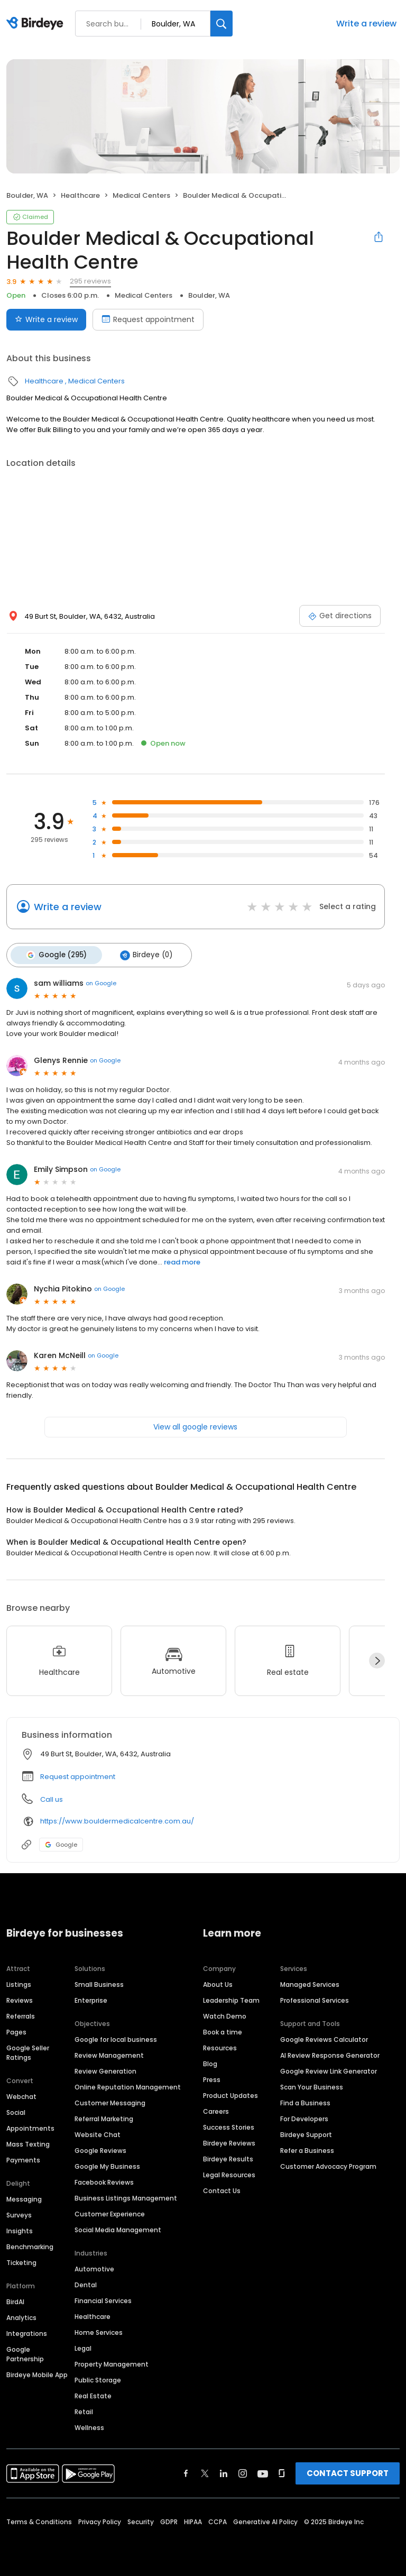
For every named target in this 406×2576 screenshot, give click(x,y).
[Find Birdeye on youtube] (262, 2472)
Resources (220, 2046)
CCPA (217, 2520)
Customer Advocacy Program (328, 2164)
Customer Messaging (110, 2101)
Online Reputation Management (128, 2085)
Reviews (19, 1998)
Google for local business (116, 2037)
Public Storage (98, 2378)
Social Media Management (118, 2228)
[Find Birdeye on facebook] (186, 2472)
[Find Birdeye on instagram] (242, 2472)
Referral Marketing (104, 2117)
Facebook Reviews (104, 2180)
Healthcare (80, 195)
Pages (16, 2030)
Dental (86, 2283)
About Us (218, 1982)
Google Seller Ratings (27, 2051)
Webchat (21, 2095)
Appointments (30, 2126)
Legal (83, 2346)
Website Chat (98, 2133)
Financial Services (103, 2299)
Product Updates (230, 2093)
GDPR (169, 2520)
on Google (101, 981)
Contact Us (222, 2189)
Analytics (21, 2316)
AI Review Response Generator (330, 2053)
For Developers (304, 2117)
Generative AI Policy (265, 2520)
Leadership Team (231, 1998)
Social (15, 2110)
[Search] (221, 23)
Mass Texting (28, 2142)
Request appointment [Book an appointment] (148, 319)
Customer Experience (110, 2212)
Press (211, 2078)
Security (140, 2520)
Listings (18, 1982)
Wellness (89, 2426)
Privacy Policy (99, 2520)
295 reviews (90, 281)
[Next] (377, 1659)
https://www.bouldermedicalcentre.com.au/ (117, 1819)
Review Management (109, 2053)
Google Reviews (100, 2148)
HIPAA (193, 2520)
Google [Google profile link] (61, 1842)
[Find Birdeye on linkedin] (223, 2472)
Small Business (99, 1982)
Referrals (20, 2014)
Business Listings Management (126, 2196)
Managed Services (309, 1982)
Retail (84, 2410)
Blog (210, 2062)
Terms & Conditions (39, 2520)
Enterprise (91, 1998)
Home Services (99, 2330)
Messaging (24, 2197)
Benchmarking (29, 2245)
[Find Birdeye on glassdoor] (282, 2472)
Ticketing (21, 2261)
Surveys (19, 2213)
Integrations (26, 2331)
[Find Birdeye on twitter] (205, 2472)
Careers (216, 2109)
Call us (51, 1797)
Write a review (366, 23)
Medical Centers (141, 195)
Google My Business (107, 2164)
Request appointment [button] (77, 1775)
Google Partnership (25, 2352)
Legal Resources (229, 2173)
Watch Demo (224, 2014)
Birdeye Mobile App (37, 2373)
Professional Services (314, 1998)
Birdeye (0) (142, 954)
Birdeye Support (306, 2133)
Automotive (94, 2267)
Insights (19, 2229)
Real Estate (93, 2394)
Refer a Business (307, 2148)
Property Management (112, 2362)
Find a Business (305, 2101)
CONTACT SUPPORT (348, 2471)
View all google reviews (195, 1424)
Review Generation (105, 2069)
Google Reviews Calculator (324, 2037)
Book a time (222, 2030)
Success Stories (228, 2125)
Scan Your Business (311, 2085)
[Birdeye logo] (36, 23)
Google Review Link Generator (328, 2069)
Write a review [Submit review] (46, 319)
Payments (23, 2158)
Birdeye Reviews (229, 2141)
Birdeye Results (228, 2157)
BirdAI (15, 2300)
